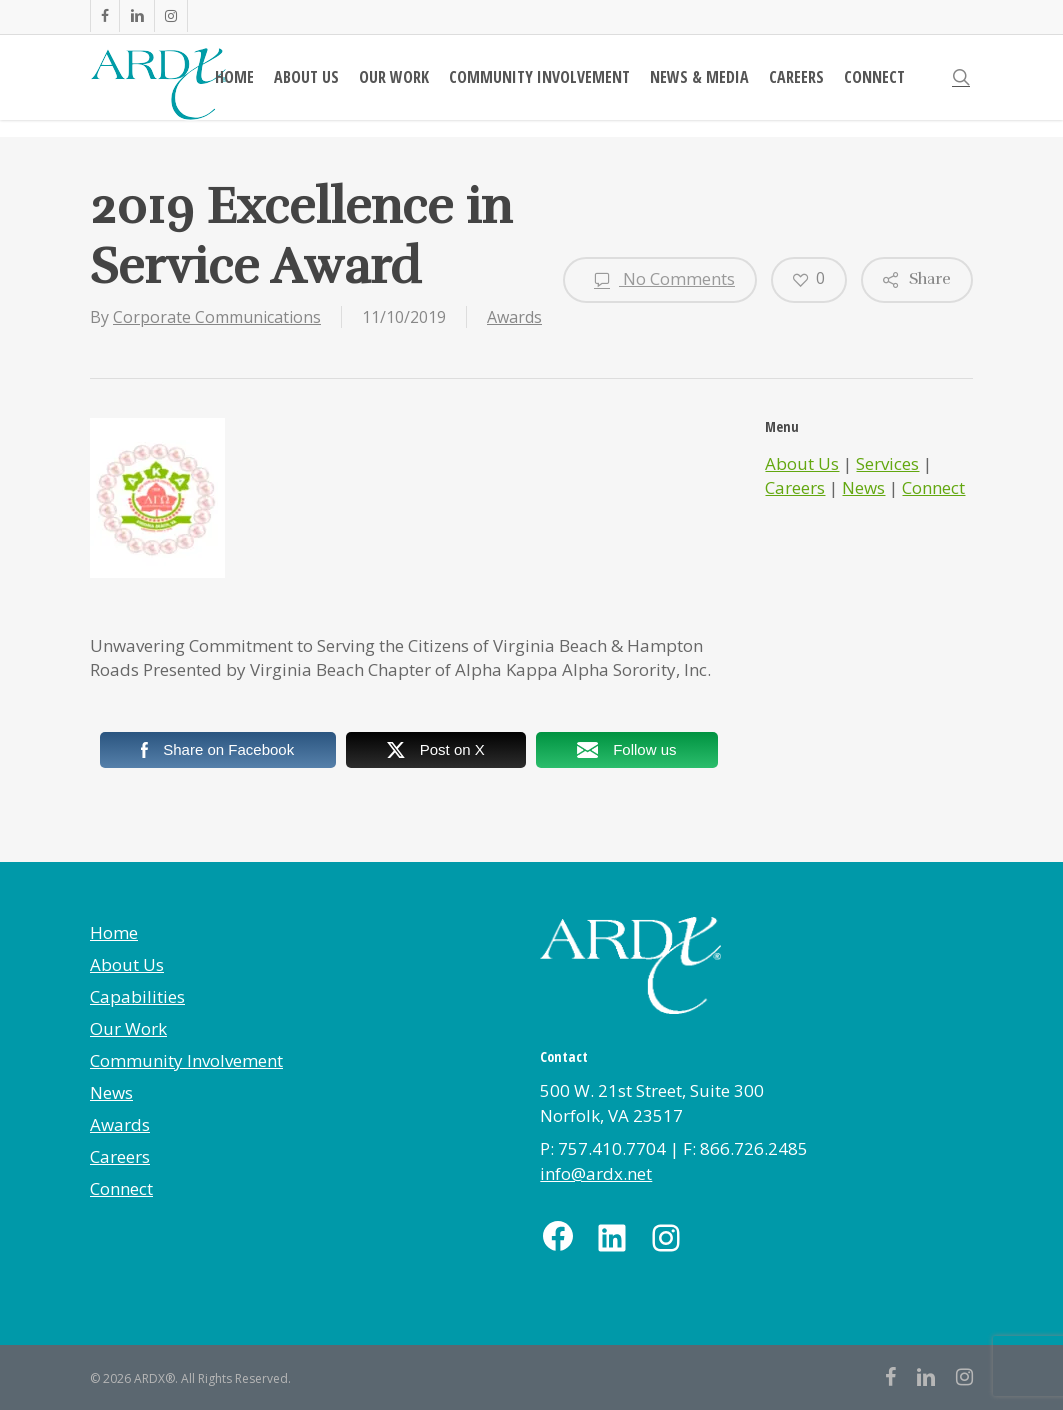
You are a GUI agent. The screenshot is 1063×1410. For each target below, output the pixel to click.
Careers (795, 487)
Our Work (128, 1028)
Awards (514, 317)
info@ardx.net (596, 1173)
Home (114, 932)
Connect (933, 487)
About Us (802, 463)
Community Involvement (186, 1060)
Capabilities (137, 996)
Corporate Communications (217, 317)
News (863, 487)
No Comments (660, 280)
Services (887, 463)
